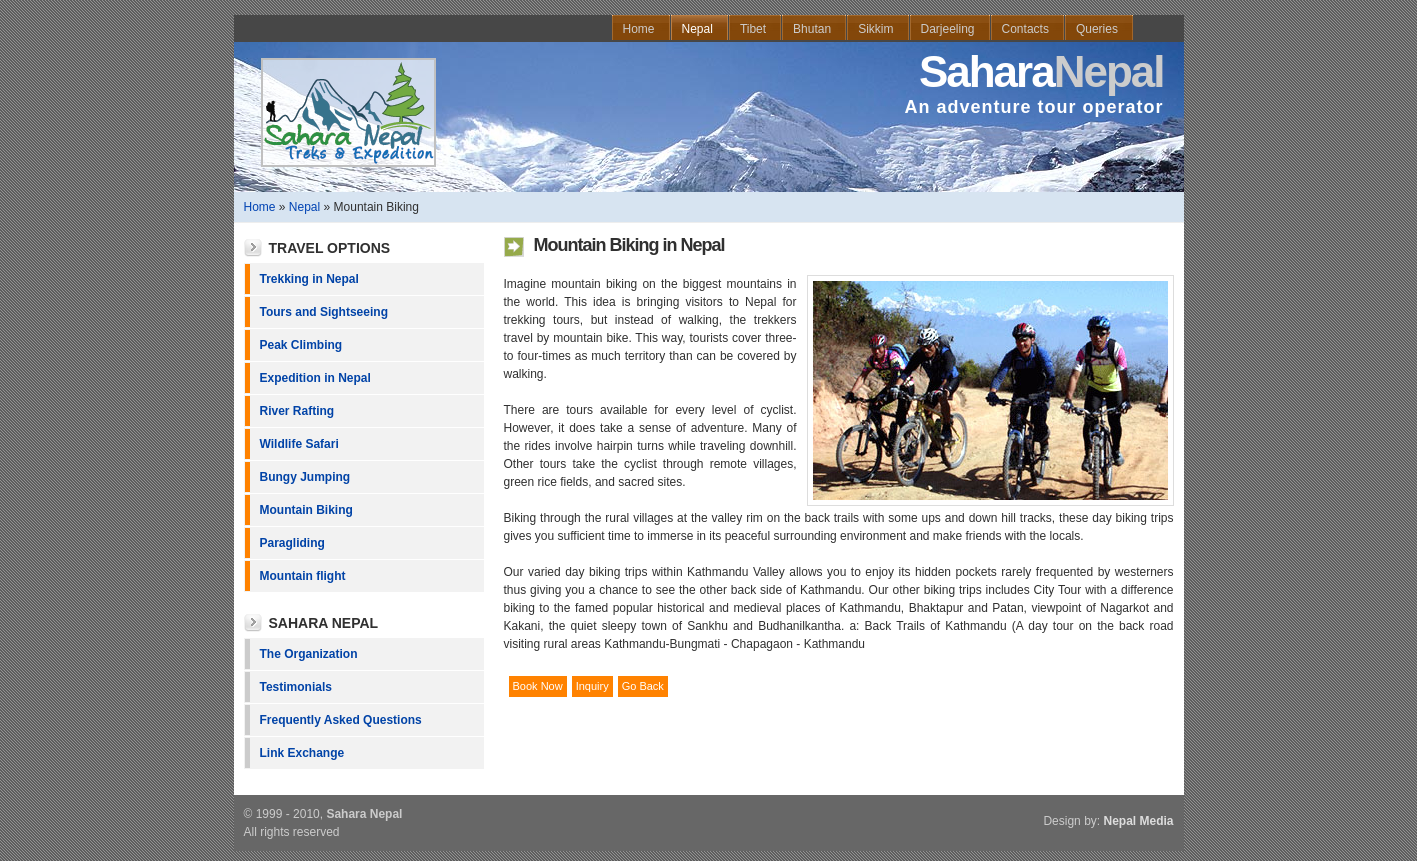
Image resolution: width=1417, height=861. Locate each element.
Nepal (304, 207)
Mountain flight (303, 576)
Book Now (538, 686)
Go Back (643, 686)
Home (260, 207)
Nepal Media (1138, 821)
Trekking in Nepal (309, 279)
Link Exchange (302, 753)
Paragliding (292, 543)
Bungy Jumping (305, 477)
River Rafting (297, 411)
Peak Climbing (301, 345)
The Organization (309, 654)
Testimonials (296, 687)
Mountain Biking (306, 510)
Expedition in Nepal (315, 378)
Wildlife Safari (299, 444)
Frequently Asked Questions (341, 720)
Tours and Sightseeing (324, 312)
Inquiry (592, 686)
